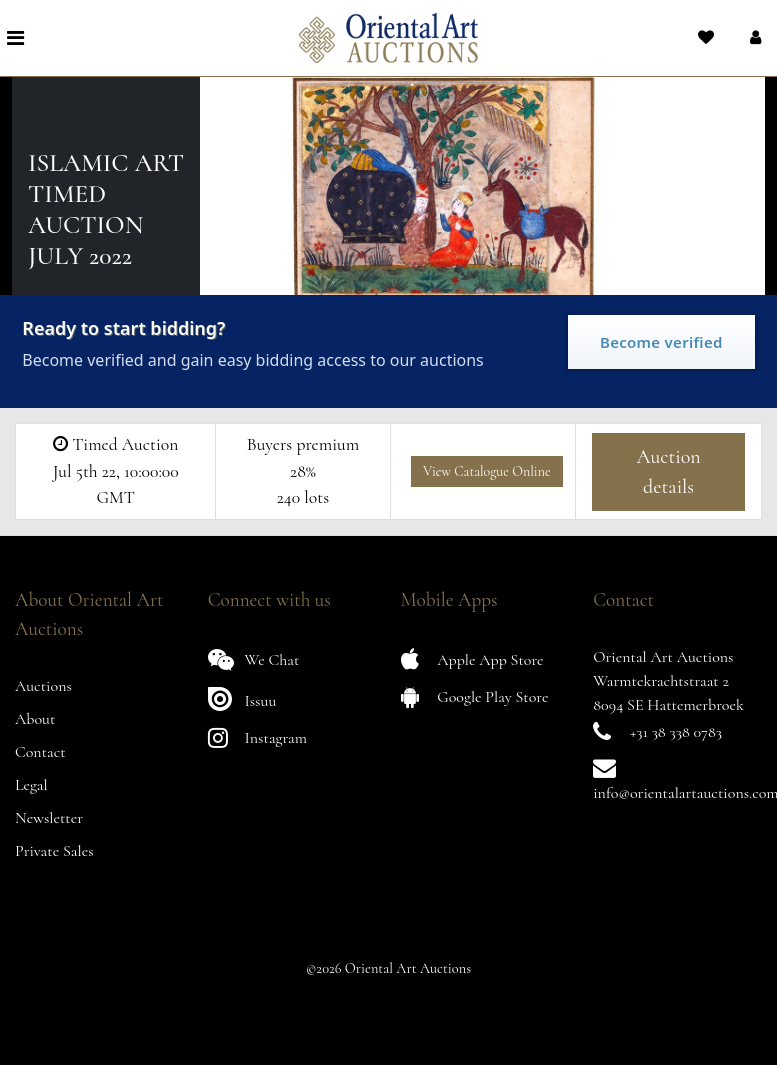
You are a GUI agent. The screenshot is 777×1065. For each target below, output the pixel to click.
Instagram (257, 737)
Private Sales (54, 851)
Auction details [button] (668, 472)
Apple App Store (472, 659)
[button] (753, 38)
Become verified (661, 342)
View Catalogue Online (487, 471)
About (35, 719)
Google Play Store (475, 696)
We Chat (254, 659)
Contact (40, 752)
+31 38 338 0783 (676, 732)
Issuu (242, 698)
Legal (31, 785)
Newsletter (49, 818)
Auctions (43, 686)
